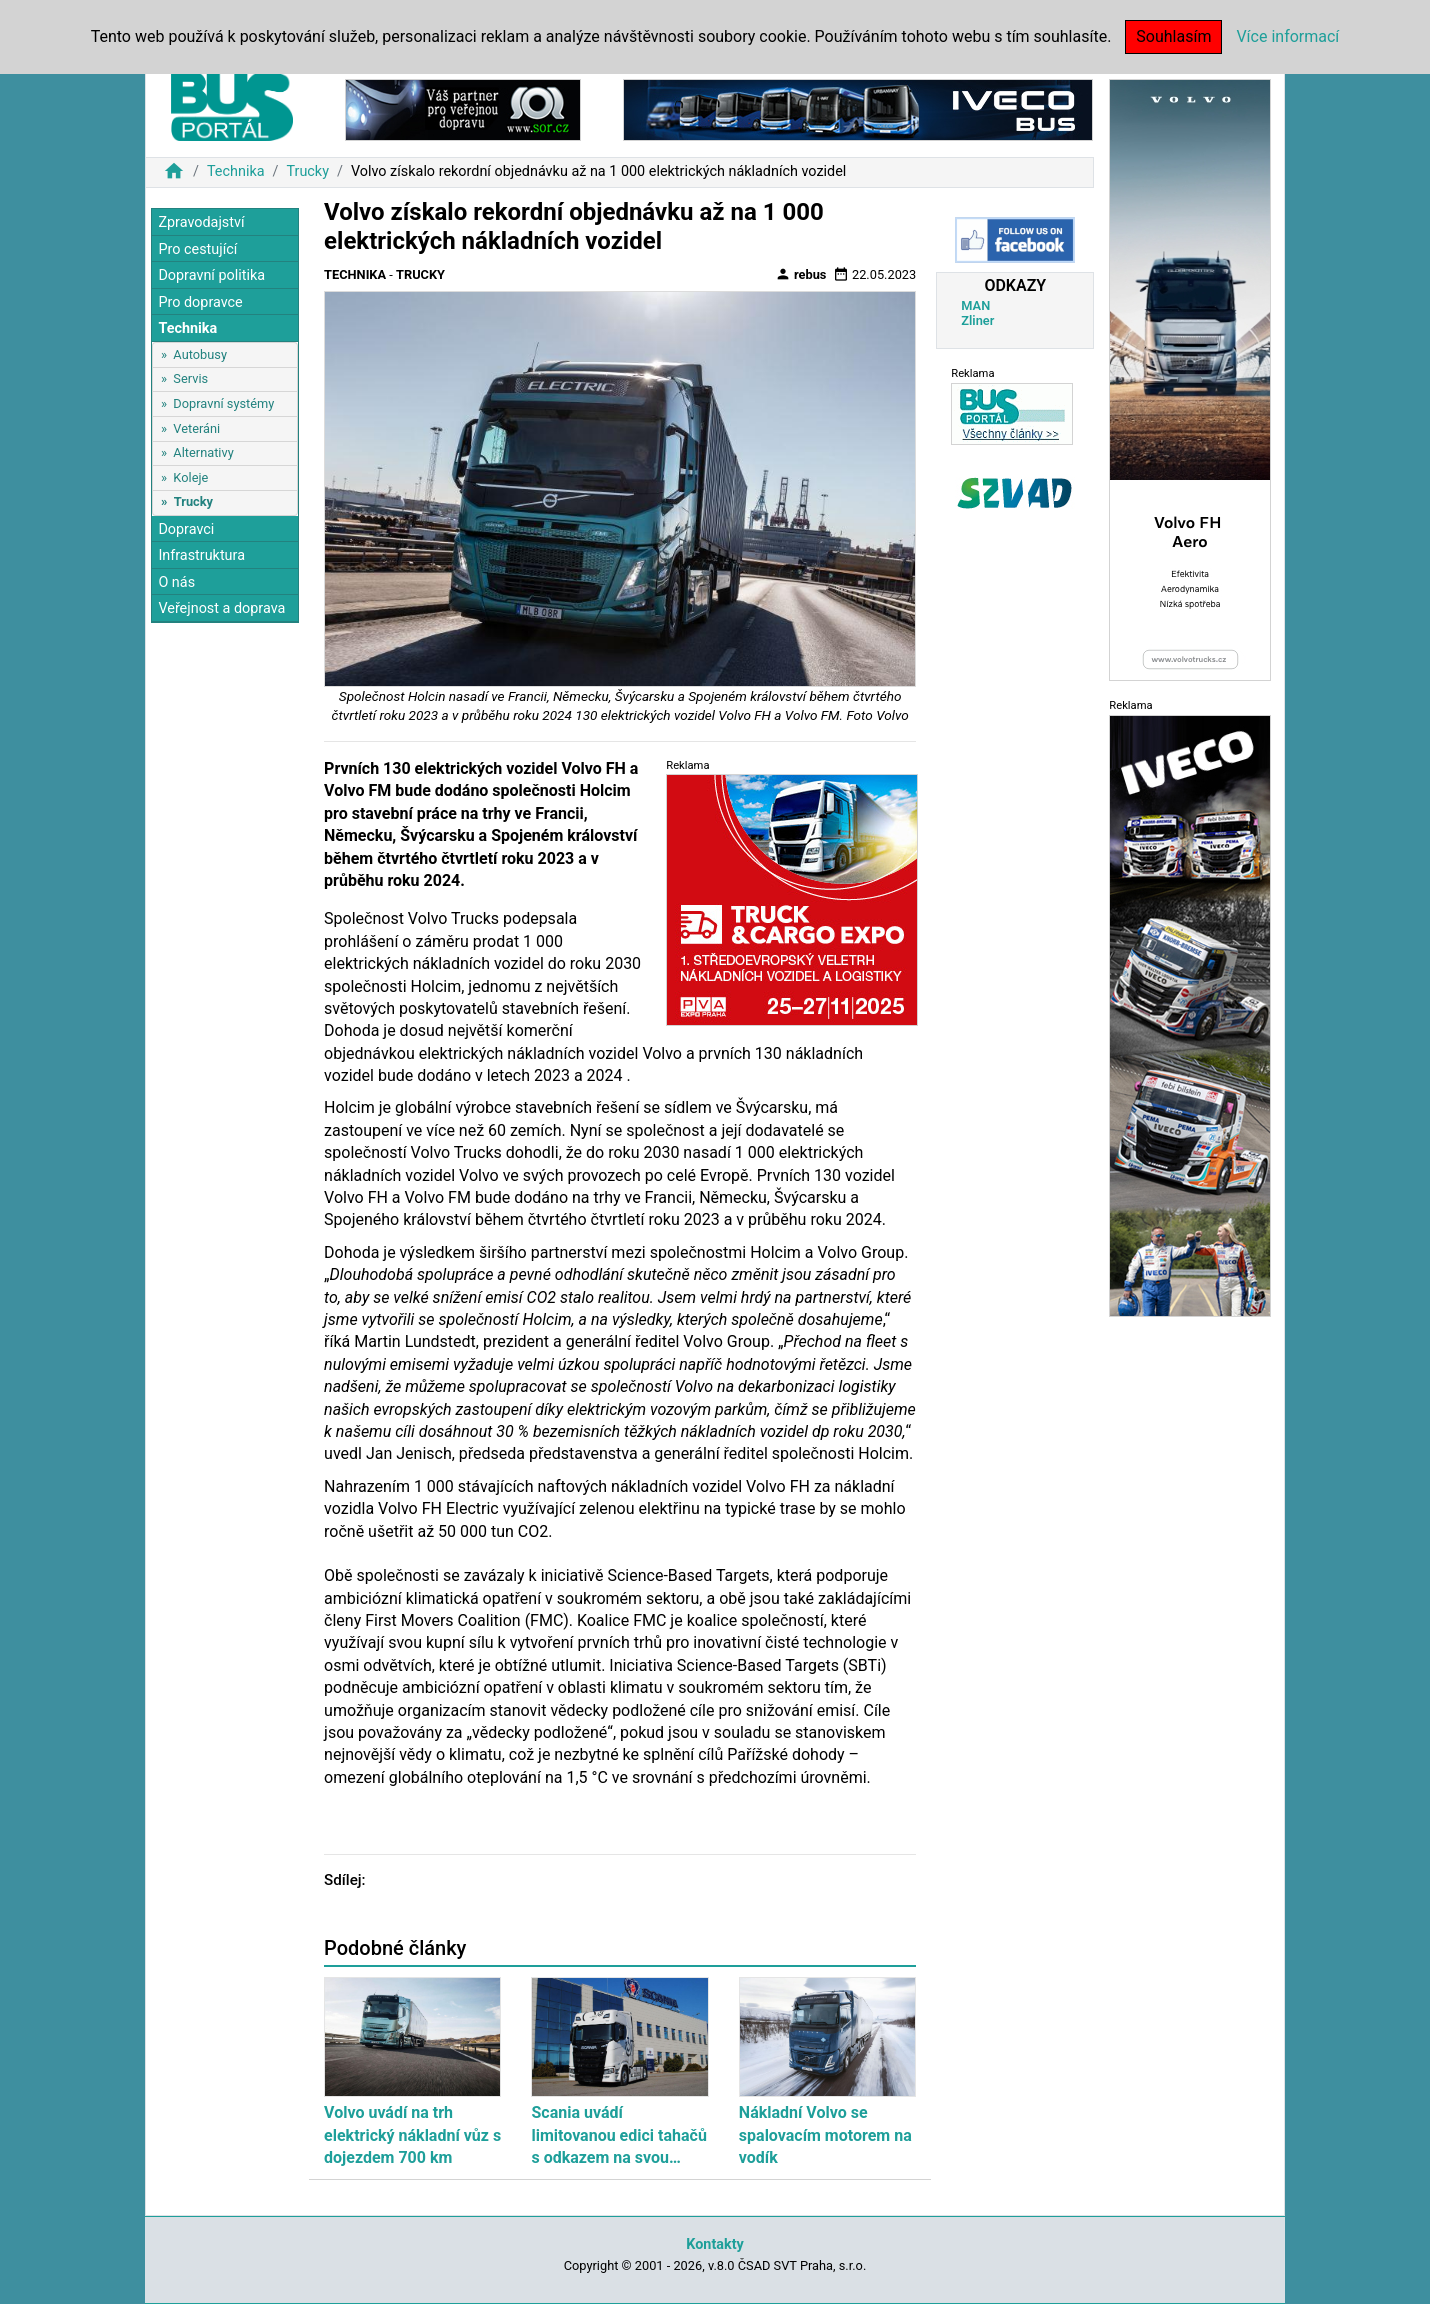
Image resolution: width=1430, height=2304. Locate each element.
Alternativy (203, 452)
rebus (801, 274)
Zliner (977, 320)
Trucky (307, 171)
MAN (975, 305)
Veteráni (196, 428)
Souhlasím (1173, 36)
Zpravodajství (201, 222)
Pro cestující (197, 249)
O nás (176, 582)
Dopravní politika (211, 275)
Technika (236, 171)
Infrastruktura (201, 555)
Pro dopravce (200, 302)
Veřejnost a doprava (221, 608)
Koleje (190, 477)
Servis (190, 378)
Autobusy (200, 354)
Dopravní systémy (223, 403)
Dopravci (186, 529)
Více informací (1287, 36)
